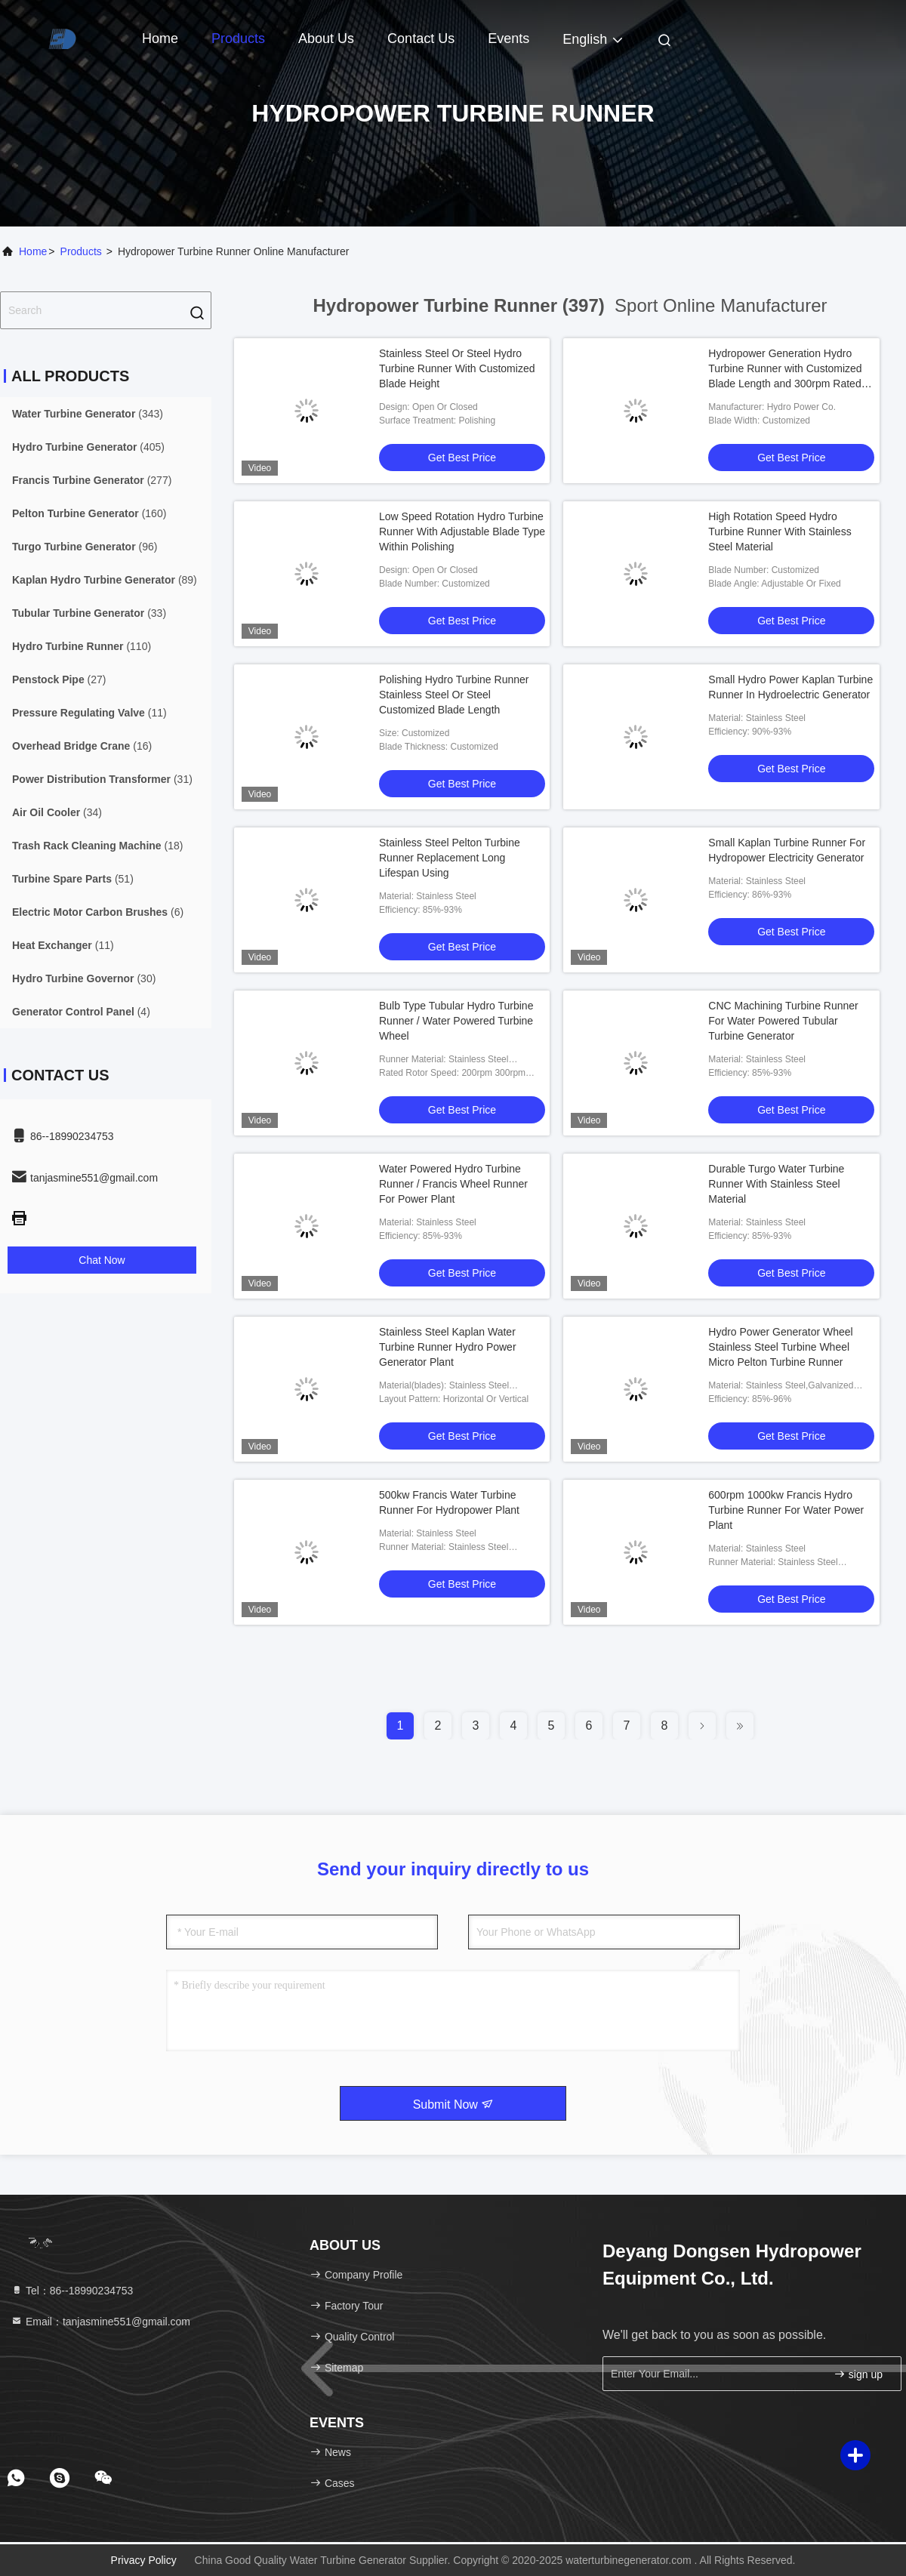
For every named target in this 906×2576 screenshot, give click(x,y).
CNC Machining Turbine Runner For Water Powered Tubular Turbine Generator (783, 1021)
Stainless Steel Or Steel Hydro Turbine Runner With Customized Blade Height (457, 368)
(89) (104, 580)
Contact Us (421, 38)
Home (160, 38)
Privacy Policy (144, 2560)
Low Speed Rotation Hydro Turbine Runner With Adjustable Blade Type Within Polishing (462, 531)
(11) (89, 713)
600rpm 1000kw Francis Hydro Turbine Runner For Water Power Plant (786, 1510)
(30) (84, 978)
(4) (81, 1012)
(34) (57, 812)
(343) (87, 414)
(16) (82, 746)
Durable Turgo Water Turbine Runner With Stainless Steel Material (776, 1184)
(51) (73, 879)
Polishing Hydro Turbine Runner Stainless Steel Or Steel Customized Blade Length (453, 694)
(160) (89, 513)
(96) (84, 547)
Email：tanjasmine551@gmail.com (100, 2322)
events (508, 38)
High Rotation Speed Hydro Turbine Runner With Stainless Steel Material (779, 531)
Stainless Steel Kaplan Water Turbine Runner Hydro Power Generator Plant (447, 1347)
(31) (102, 779)
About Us (326, 38)
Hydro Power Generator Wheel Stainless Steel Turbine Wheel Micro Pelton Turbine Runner (780, 1347)
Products (238, 38)
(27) (59, 679)
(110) (81, 646)
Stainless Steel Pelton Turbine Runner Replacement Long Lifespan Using (449, 858)
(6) (97, 912)
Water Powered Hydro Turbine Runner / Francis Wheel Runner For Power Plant (453, 1184)
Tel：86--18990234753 (72, 2291)
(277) (91, 480)
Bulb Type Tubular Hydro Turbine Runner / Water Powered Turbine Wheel (456, 1021)
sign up (858, 2374)
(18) (97, 846)
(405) (88, 447)
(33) (89, 613)
